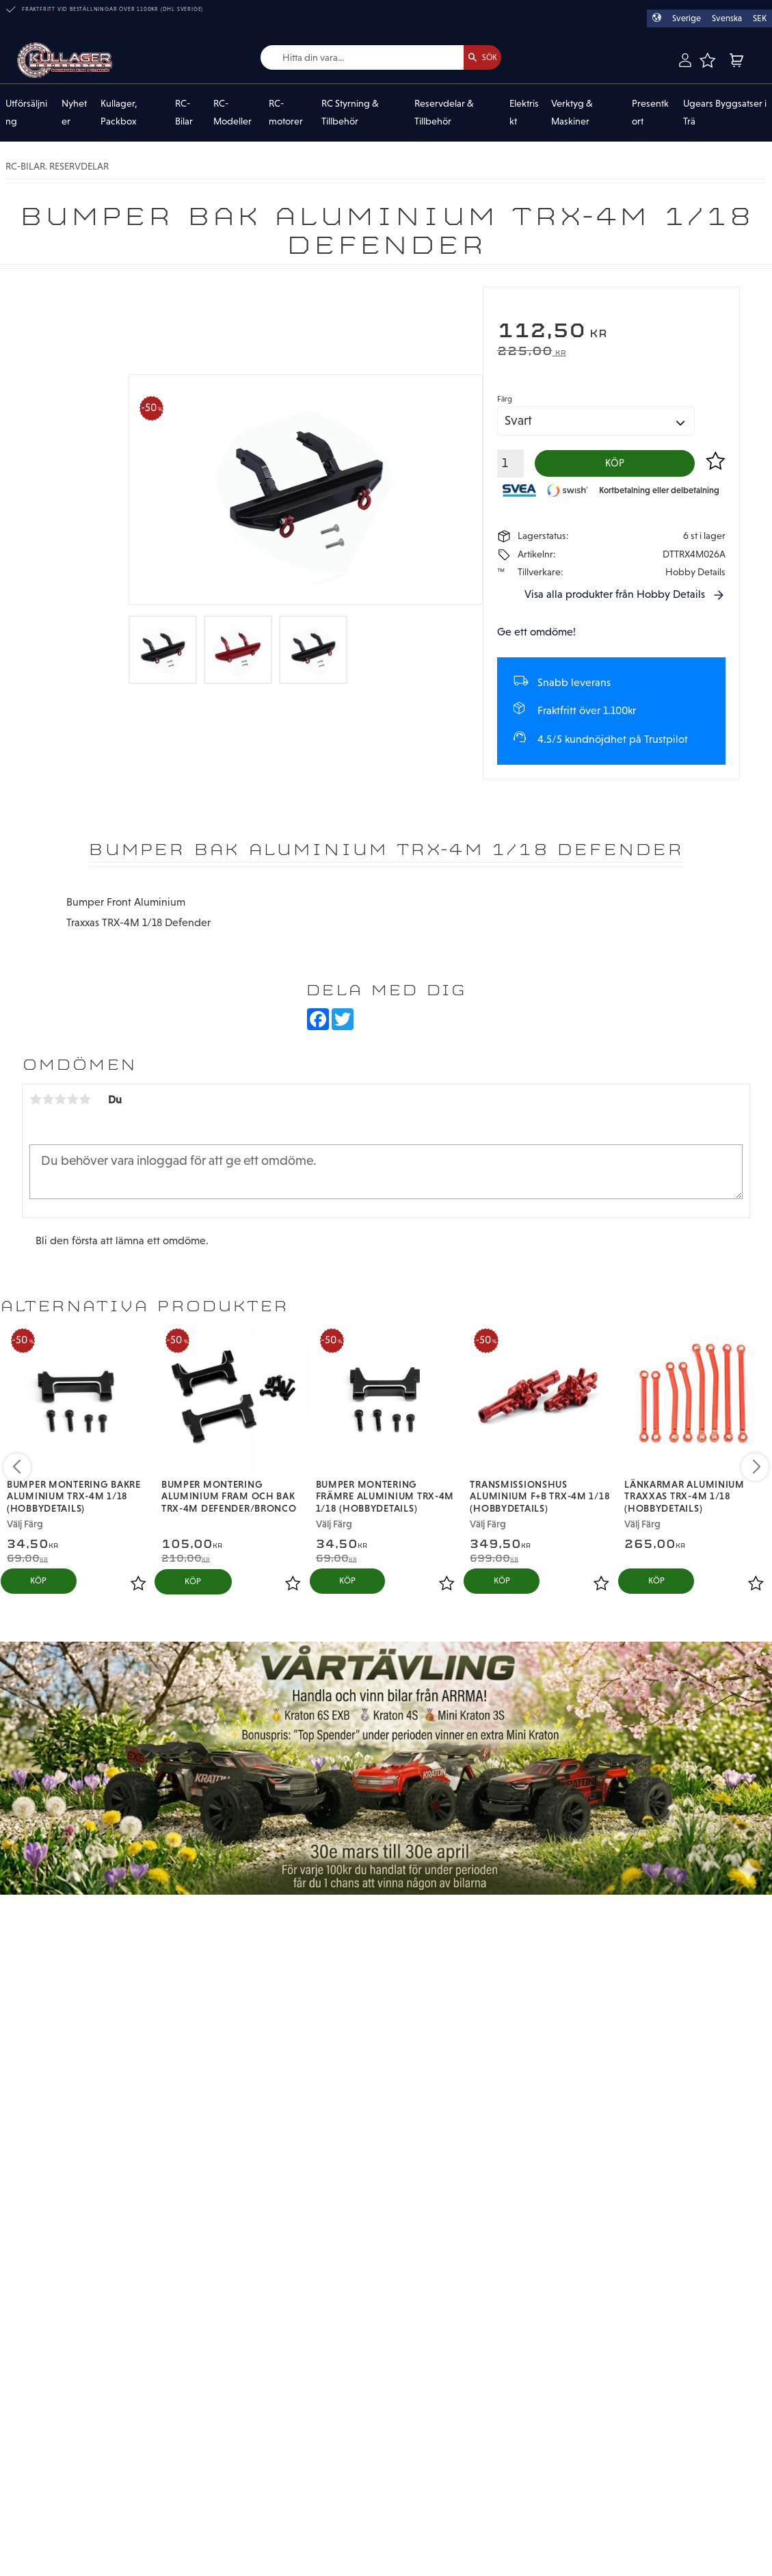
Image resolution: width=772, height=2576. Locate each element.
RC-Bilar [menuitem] (184, 112)
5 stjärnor (85, 1104)
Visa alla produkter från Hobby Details (614, 599)
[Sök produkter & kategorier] (347, 57)
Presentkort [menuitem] (650, 112)
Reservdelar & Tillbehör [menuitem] (444, 112)
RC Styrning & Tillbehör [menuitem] (350, 112)
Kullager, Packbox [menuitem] (119, 112)
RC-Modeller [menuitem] (232, 112)
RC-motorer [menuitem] (286, 112)
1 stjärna (35, 1104)
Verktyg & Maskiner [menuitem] (572, 112)
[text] (611, 332)
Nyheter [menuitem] (74, 112)
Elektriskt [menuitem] (524, 112)
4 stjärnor (72, 1104)
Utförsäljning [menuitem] (26, 112)
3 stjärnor (60, 1104)
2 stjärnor (48, 1104)
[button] (707, 60)
